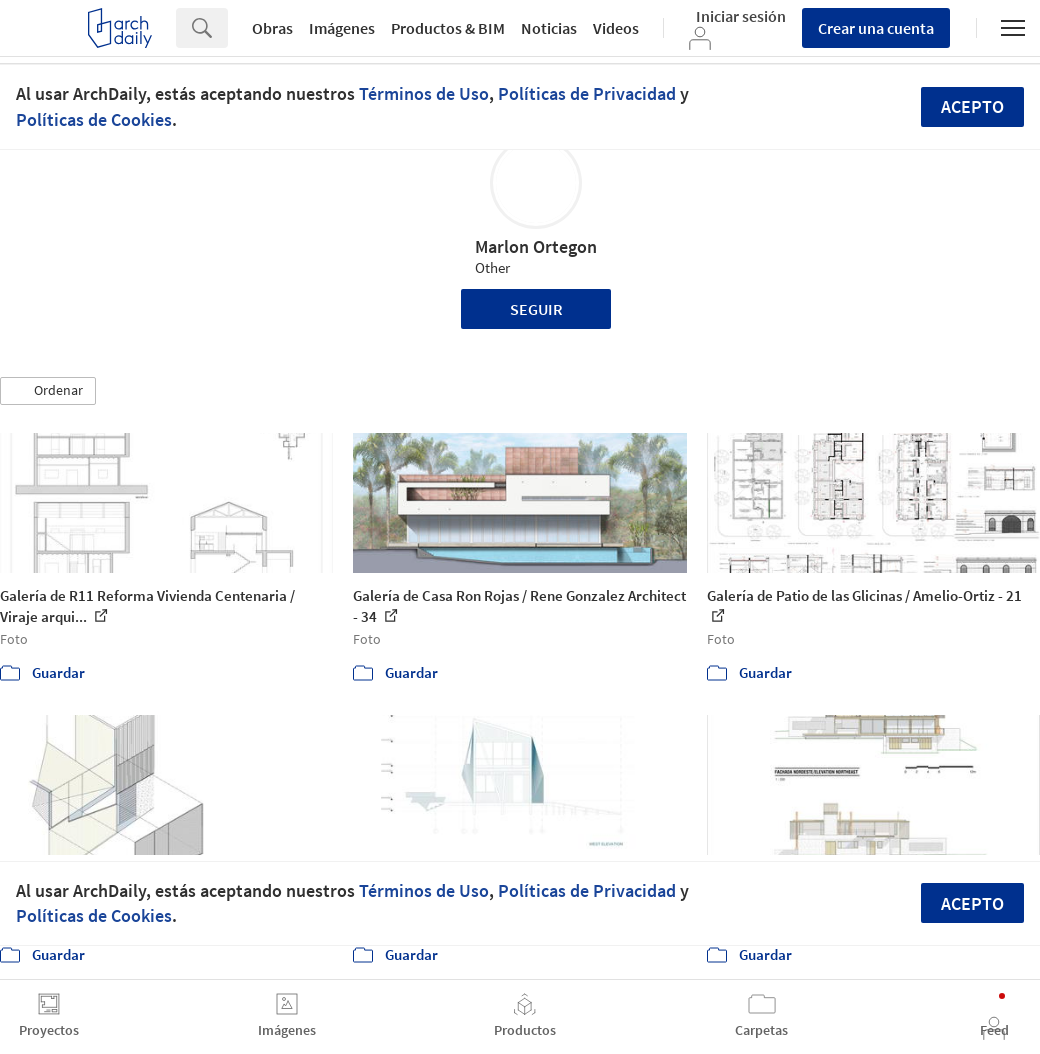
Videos (616, 28)
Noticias (549, 28)
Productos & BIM (448, 28)
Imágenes (342, 28)
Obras (272, 28)
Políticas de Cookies (94, 119)
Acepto (972, 106)
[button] (48, 391)
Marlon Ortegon (536, 246)
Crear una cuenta (876, 28)
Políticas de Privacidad (587, 93)
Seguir (536, 309)
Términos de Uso (424, 93)
